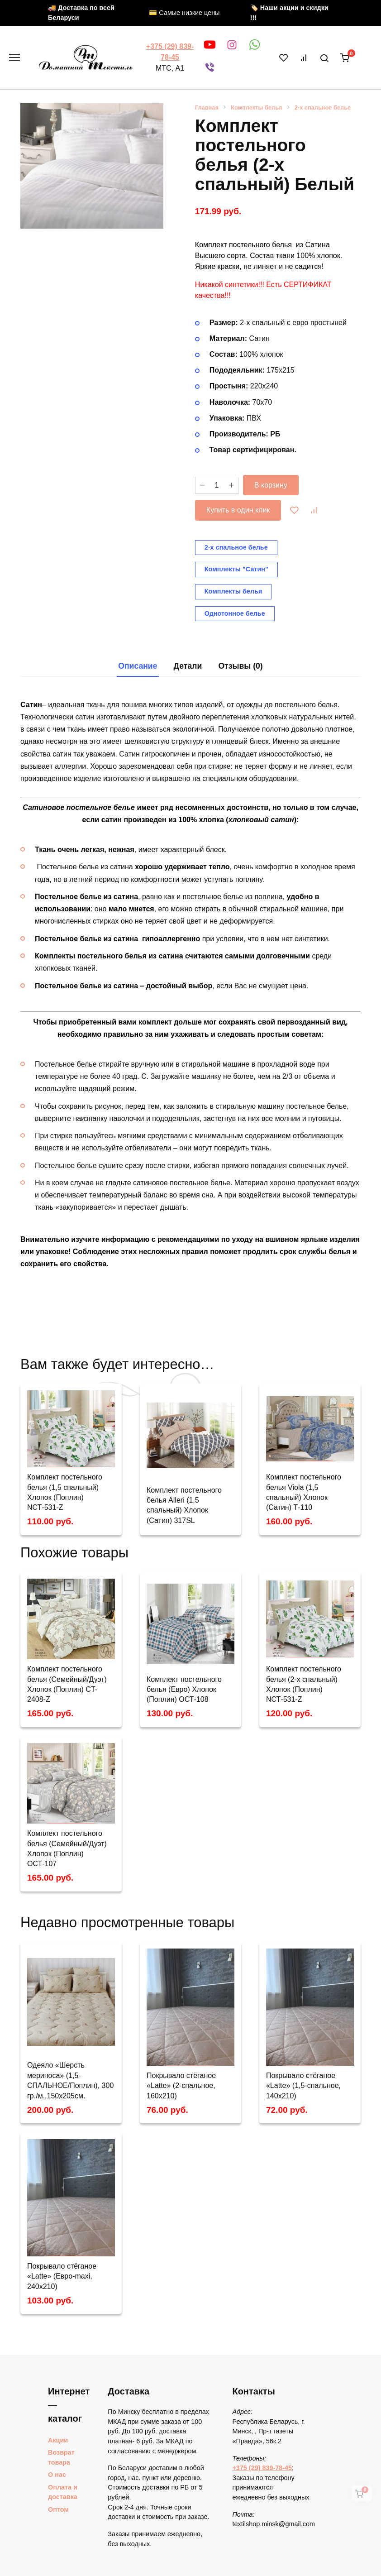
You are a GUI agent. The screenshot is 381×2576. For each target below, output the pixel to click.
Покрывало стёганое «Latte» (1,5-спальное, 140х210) (303, 2086)
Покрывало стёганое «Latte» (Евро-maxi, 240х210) (61, 2276)
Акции (58, 2440)
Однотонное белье (235, 613)
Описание (137, 665)
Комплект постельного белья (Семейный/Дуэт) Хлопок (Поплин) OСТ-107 (67, 1848)
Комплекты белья (256, 107)
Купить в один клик (238, 510)
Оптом (58, 2509)
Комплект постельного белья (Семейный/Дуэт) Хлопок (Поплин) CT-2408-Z (67, 1684)
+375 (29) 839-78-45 (262, 2467)
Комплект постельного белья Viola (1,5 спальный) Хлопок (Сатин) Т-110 (303, 1492)
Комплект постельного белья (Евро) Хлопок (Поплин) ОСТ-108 (184, 1690)
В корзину (270, 485)
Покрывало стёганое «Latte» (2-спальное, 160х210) (181, 2086)
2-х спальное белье (323, 107)
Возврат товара (61, 2457)
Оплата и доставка (62, 2492)
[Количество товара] (216, 485)
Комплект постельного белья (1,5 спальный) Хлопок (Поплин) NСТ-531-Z (64, 1492)
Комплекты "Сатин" (236, 569)
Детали (188, 665)
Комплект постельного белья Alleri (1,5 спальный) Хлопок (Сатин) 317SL (184, 1505)
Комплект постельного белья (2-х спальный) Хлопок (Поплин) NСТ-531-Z (303, 1684)
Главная (207, 107)
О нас (57, 2474)
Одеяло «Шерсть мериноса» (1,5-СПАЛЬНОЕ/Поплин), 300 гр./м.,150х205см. (70, 2080)
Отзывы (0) (240, 665)
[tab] (138, 665)
